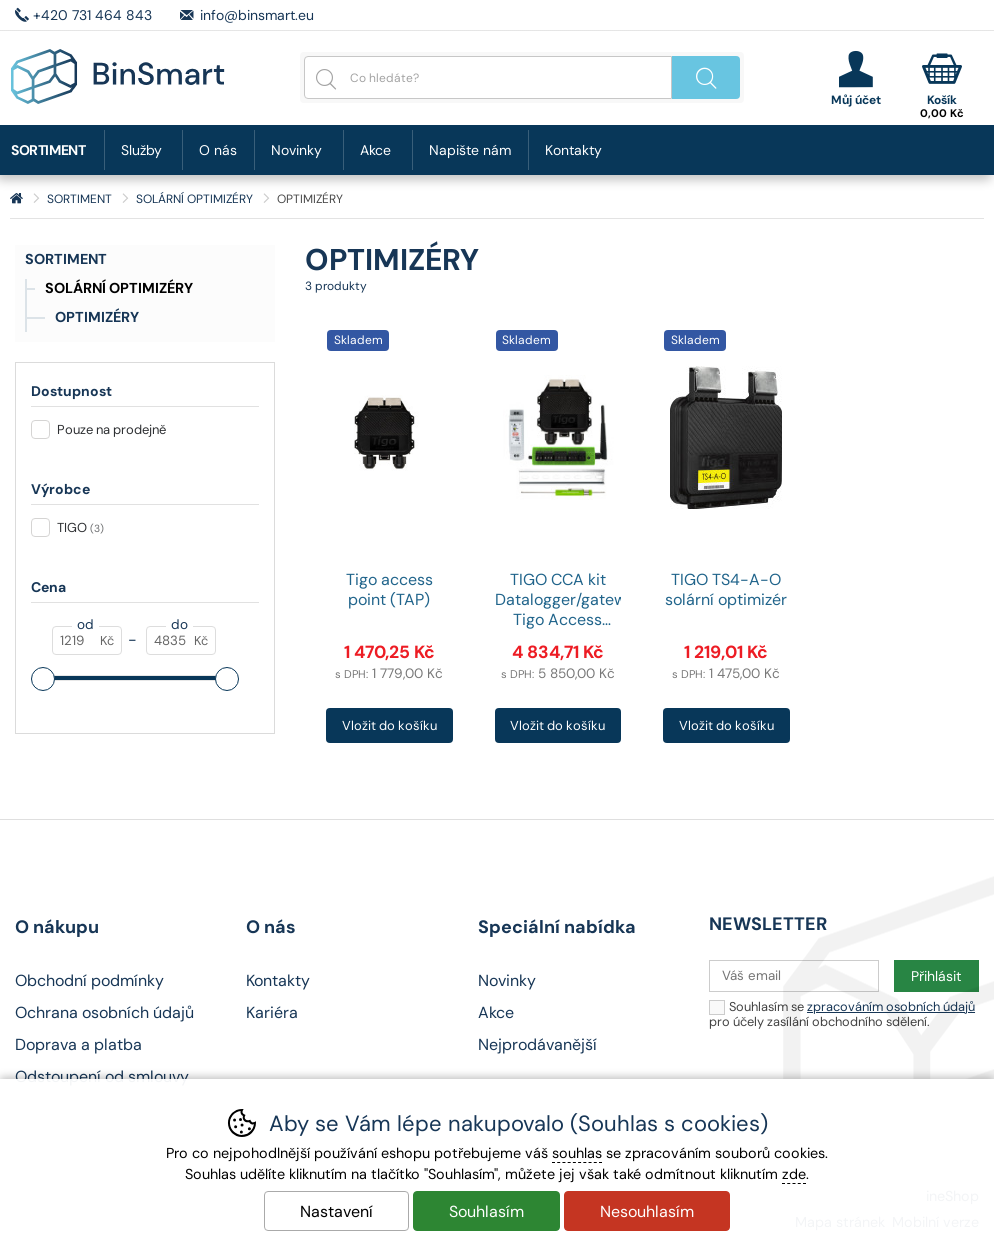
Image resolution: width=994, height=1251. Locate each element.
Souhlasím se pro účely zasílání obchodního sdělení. (842, 1013)
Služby (141, 150)
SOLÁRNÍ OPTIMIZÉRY (119, 288)
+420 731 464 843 (92, 15)
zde (794, 1174)
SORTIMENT (66, 259)
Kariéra (272, 1012)
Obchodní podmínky (89, 980)
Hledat (706, 77)
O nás (218, 150)
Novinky (296, 150)
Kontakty (573, 150)
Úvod (16, 199)
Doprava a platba (78, 1044)
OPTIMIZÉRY (97, 317)
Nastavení (336, 1211)
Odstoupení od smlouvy (102, 1076)
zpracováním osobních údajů (891, 1006)
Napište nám (470, 150)
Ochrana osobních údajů (104, 1012)
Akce (375, 150)
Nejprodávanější (537, 1044)
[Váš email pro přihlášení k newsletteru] (794, 976)
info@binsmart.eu (257, 15)
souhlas (577, 1153)
